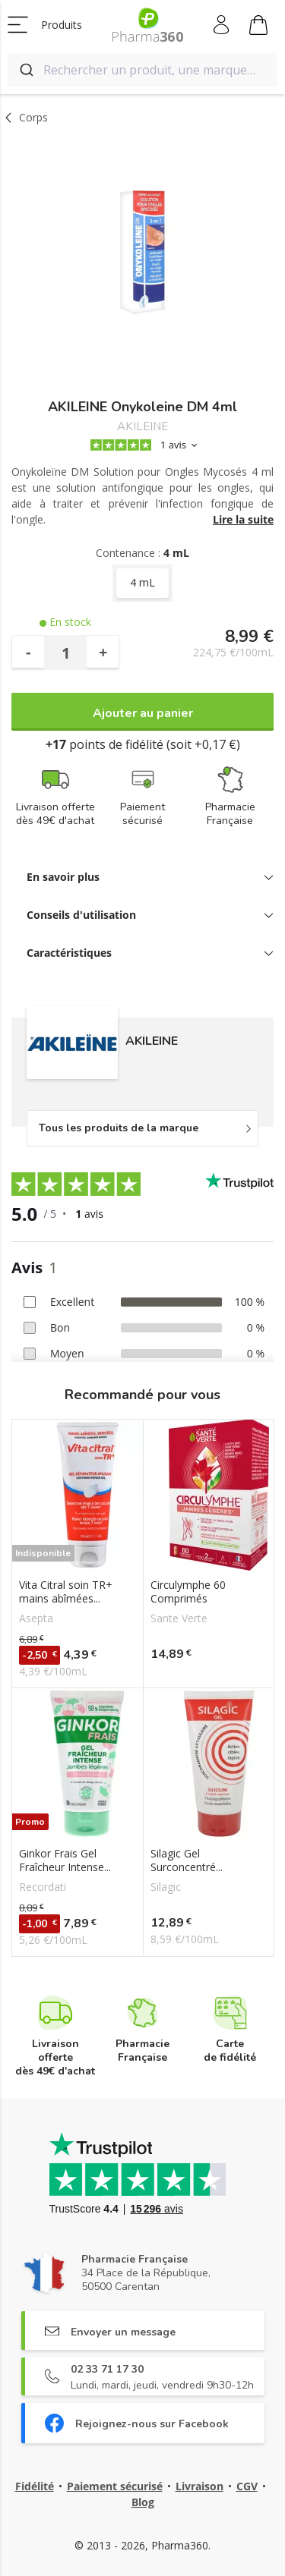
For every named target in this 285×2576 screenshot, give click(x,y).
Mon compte (222, 25)
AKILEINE (142, 426)
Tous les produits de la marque (118, 1128)
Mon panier (258, 27)
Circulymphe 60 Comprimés (188, 1592)
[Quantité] (65, 652)
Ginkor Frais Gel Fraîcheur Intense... (65, 1860)
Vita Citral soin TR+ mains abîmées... (65, 1592)
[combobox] (142, 69)
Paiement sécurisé (115, 2486)
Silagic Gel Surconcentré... (186, 1860)
